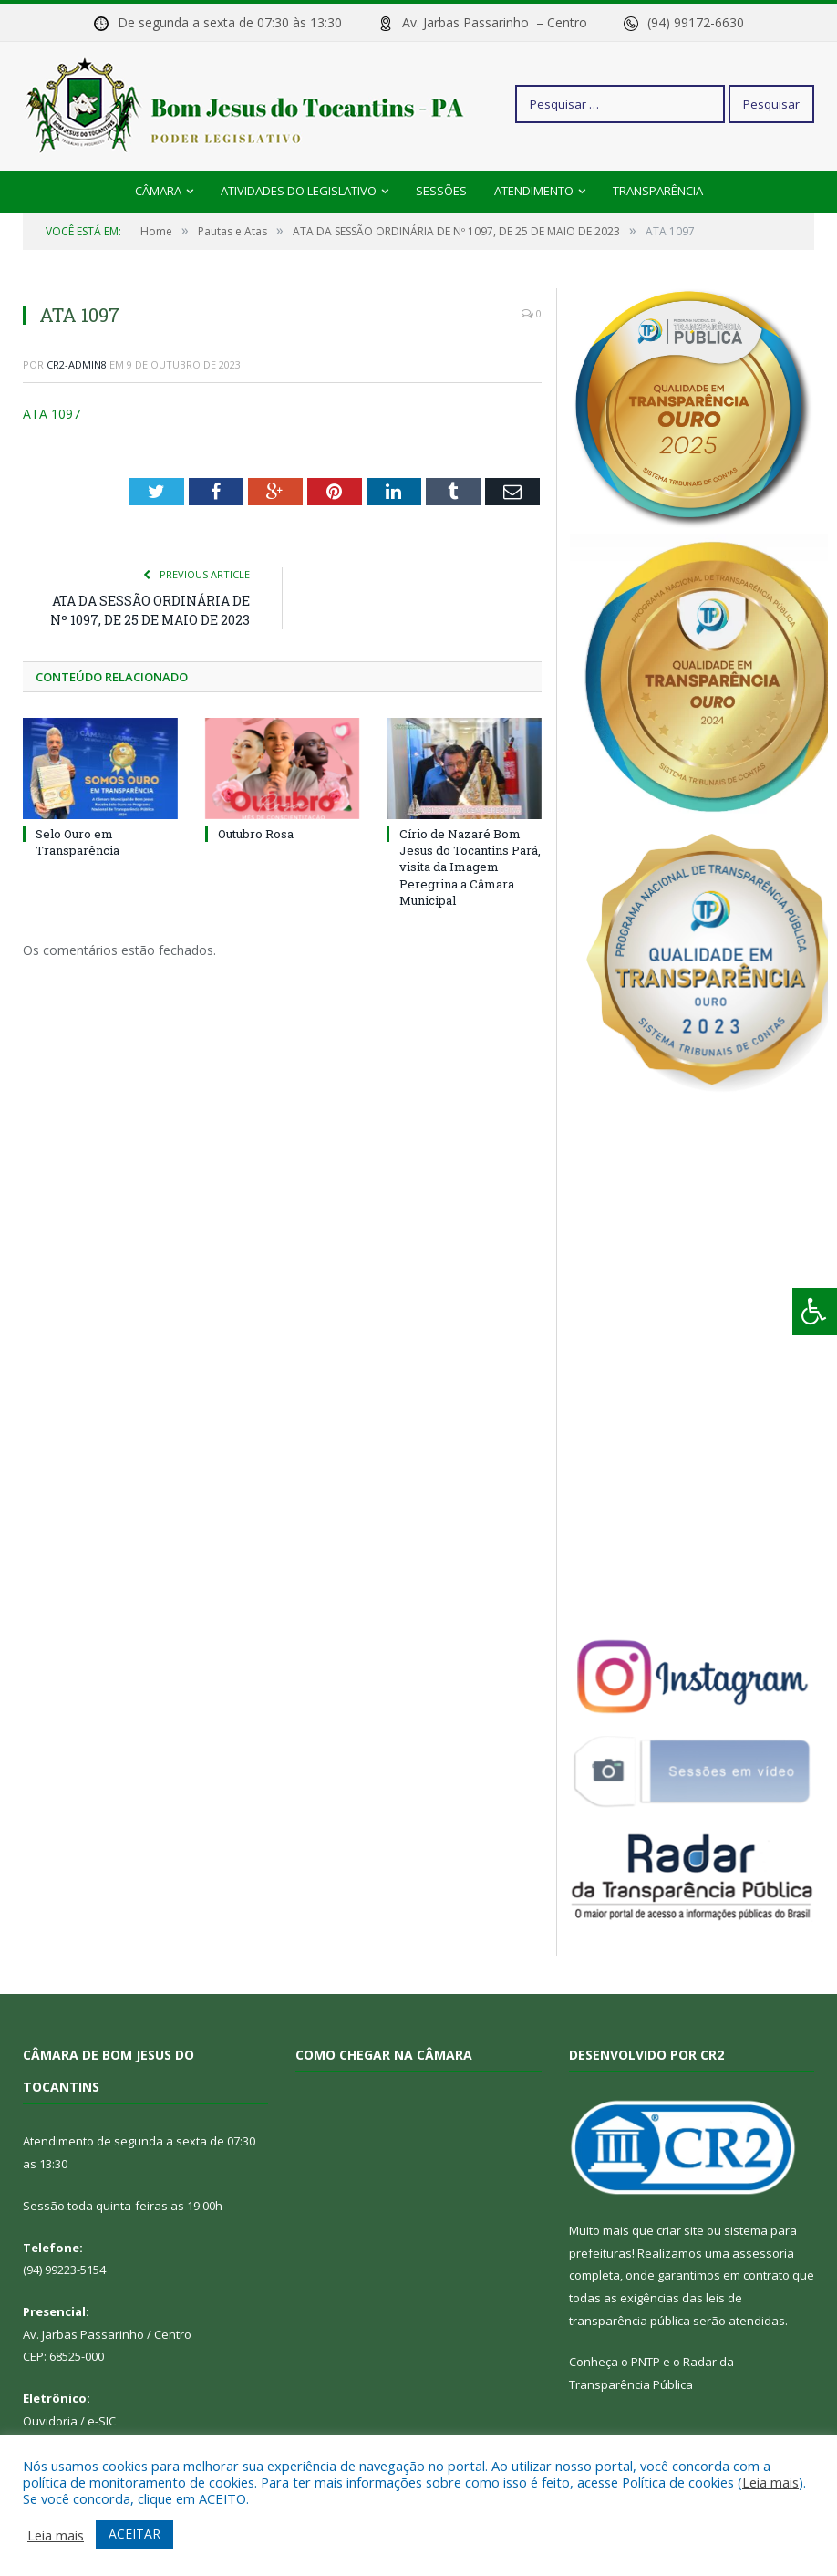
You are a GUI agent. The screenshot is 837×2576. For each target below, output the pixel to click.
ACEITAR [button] (134, 2533)
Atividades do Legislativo (299, 190)
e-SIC (102, 2421)
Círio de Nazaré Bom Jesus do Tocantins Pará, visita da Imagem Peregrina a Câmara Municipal (470, 867)
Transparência (658, 190)
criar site (680, 2230)
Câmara (158, 190)
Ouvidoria (50, 2421)
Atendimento (534, 190)
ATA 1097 (51, 413)
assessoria (763, 2253)
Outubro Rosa (256, 834)
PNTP (645, 2361)
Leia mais (770, 2482)
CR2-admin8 (76, 364)
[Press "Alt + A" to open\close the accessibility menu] (814, 1311)
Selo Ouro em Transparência (77, 842)
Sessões (441, 190)
